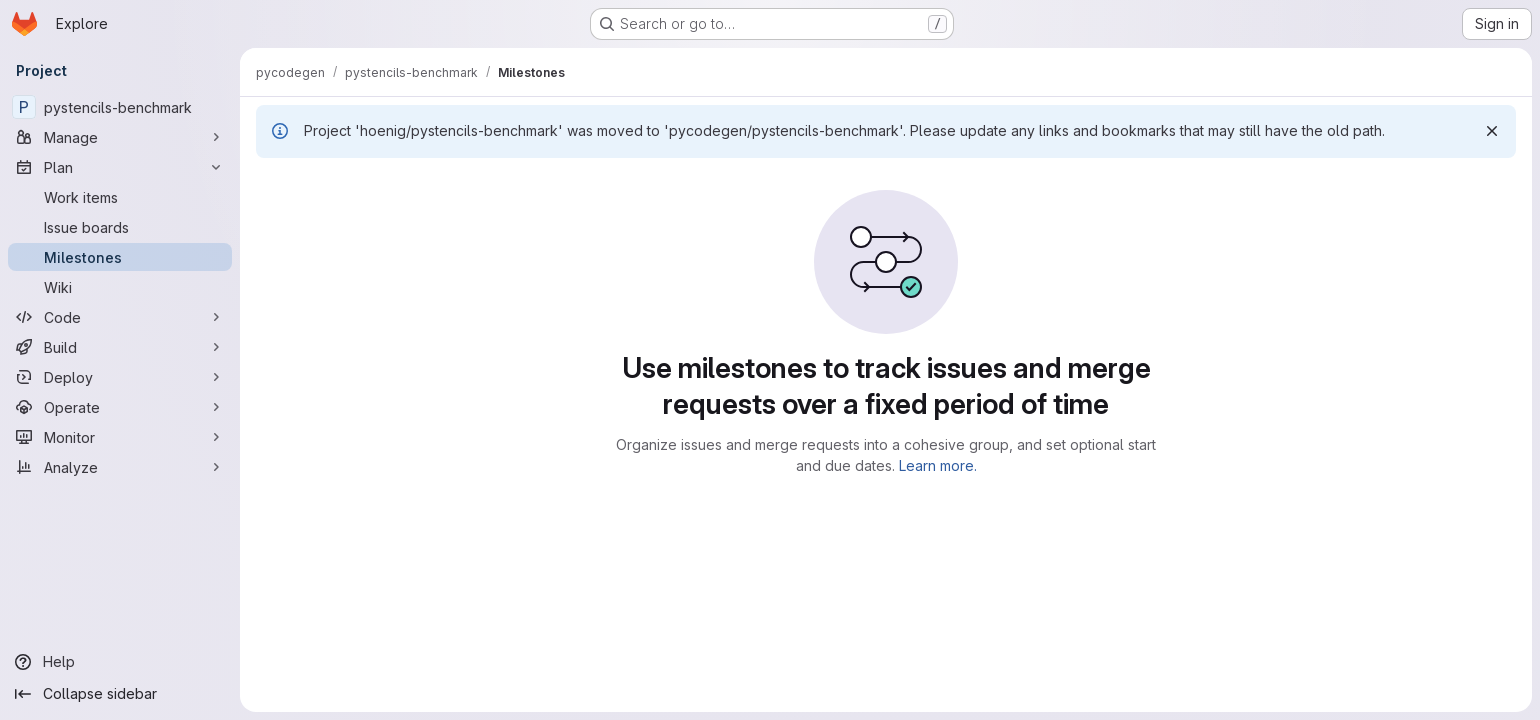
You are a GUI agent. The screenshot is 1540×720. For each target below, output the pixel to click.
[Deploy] (120, 377)
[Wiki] (120, 287)
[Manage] (120, 137)
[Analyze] (120, 467)
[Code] (120, 317)
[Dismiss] (1492, 131)
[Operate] (120, 407)
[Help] (120, 662)
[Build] (120, 347)
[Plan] (120, 167)
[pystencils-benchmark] (120, 107)
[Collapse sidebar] (120, 694)
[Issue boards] (120, 227)
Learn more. (938, 465)
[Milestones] (120, 257)
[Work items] (120, 197)
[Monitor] (120, 437)
